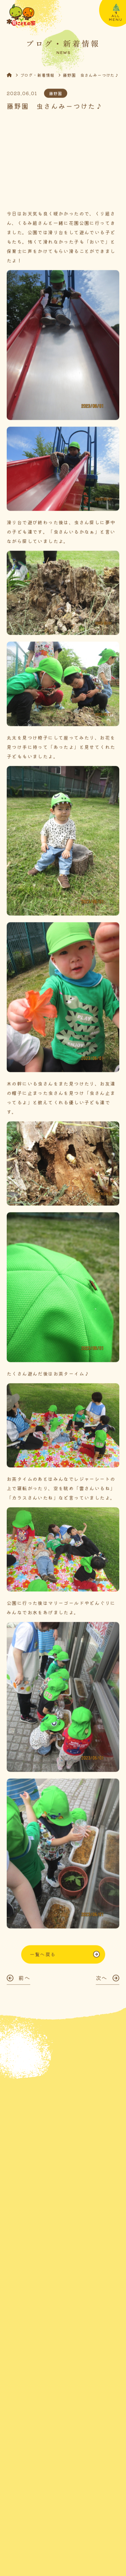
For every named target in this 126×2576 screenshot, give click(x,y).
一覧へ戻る (43, 1958)
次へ (102, 1982)
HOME (13, 76)
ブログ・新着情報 (37, 76)
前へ (24, 1982)
